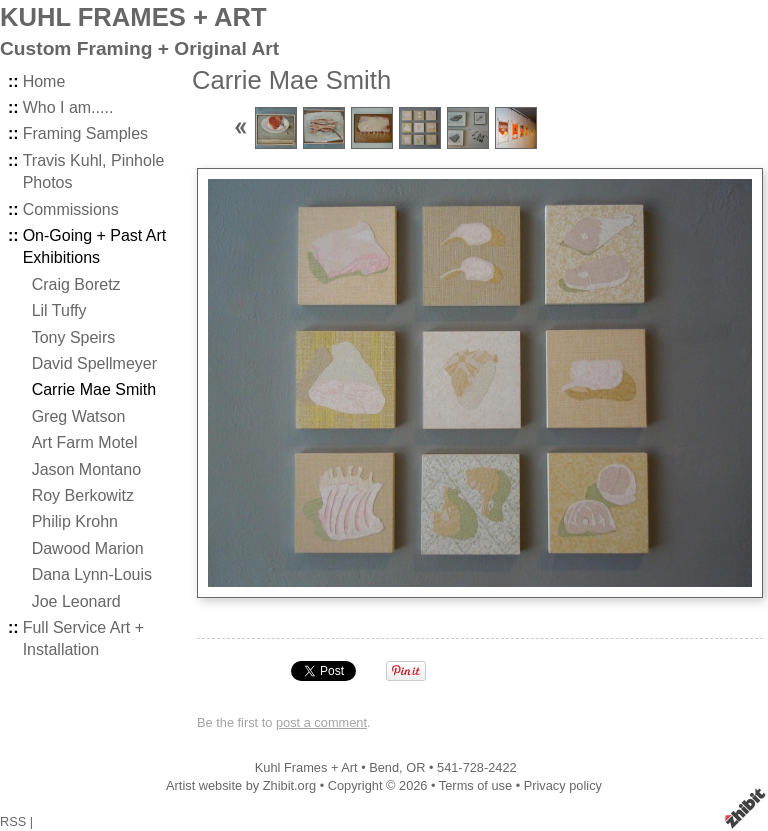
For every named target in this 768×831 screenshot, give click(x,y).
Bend (384, 767)
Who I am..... (68, 107)
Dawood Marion (88, 548)
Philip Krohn (75, 521)
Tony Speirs (74, 337)
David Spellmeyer (94, 363)
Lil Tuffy (59, 310)
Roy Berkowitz (83, 495)
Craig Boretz (76, 284)
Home (44, 81)
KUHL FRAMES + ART (133, 17)
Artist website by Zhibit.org (241, 785)
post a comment (321, 722)
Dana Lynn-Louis (92, 574)
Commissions (71, 209)
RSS (13, 821)
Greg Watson (79, 416)
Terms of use (475, 785)
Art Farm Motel (85, 442)
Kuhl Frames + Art (306, 767)
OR (415, 767)
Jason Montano (86, 469)
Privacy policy (563, 785)
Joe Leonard (76, 601)
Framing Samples (85, 133)
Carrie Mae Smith (94, 389)
